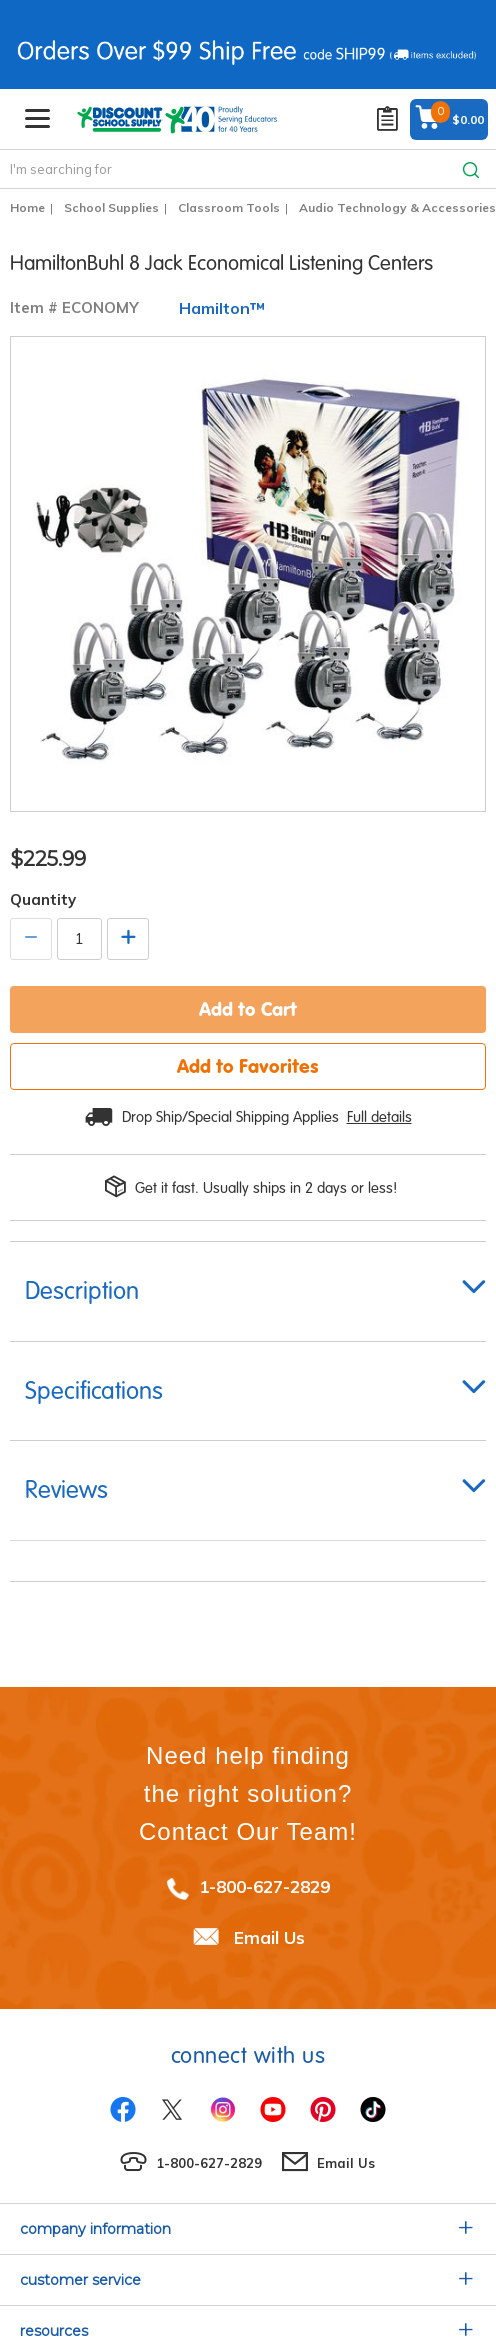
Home (27, 207)
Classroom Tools (229, 207)
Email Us (269, 1937)
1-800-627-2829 (264, 1886)
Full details (379, 1117)
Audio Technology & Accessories (397, 207)
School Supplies (111, 207)
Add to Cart (248, 1009)
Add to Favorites (248, 1066)
